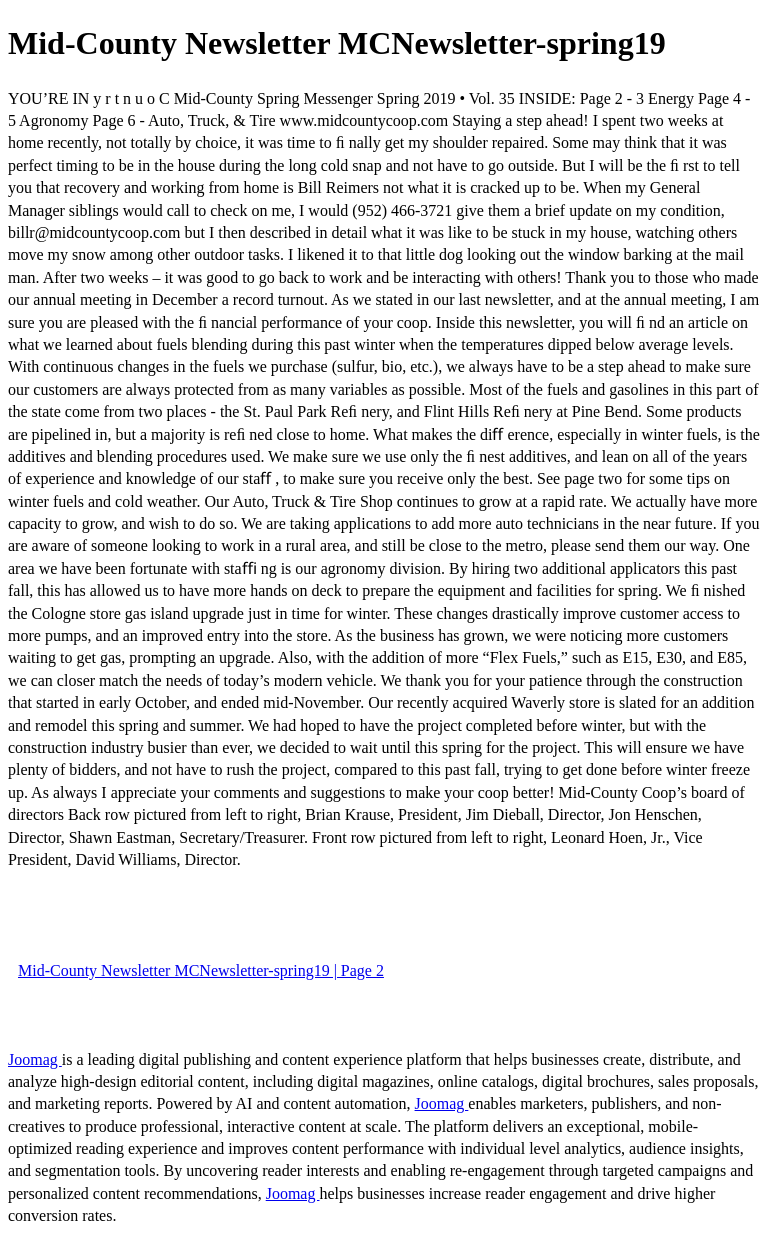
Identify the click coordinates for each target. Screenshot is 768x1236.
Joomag (35, 1059)
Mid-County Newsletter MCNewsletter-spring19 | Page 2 (201, 970)
